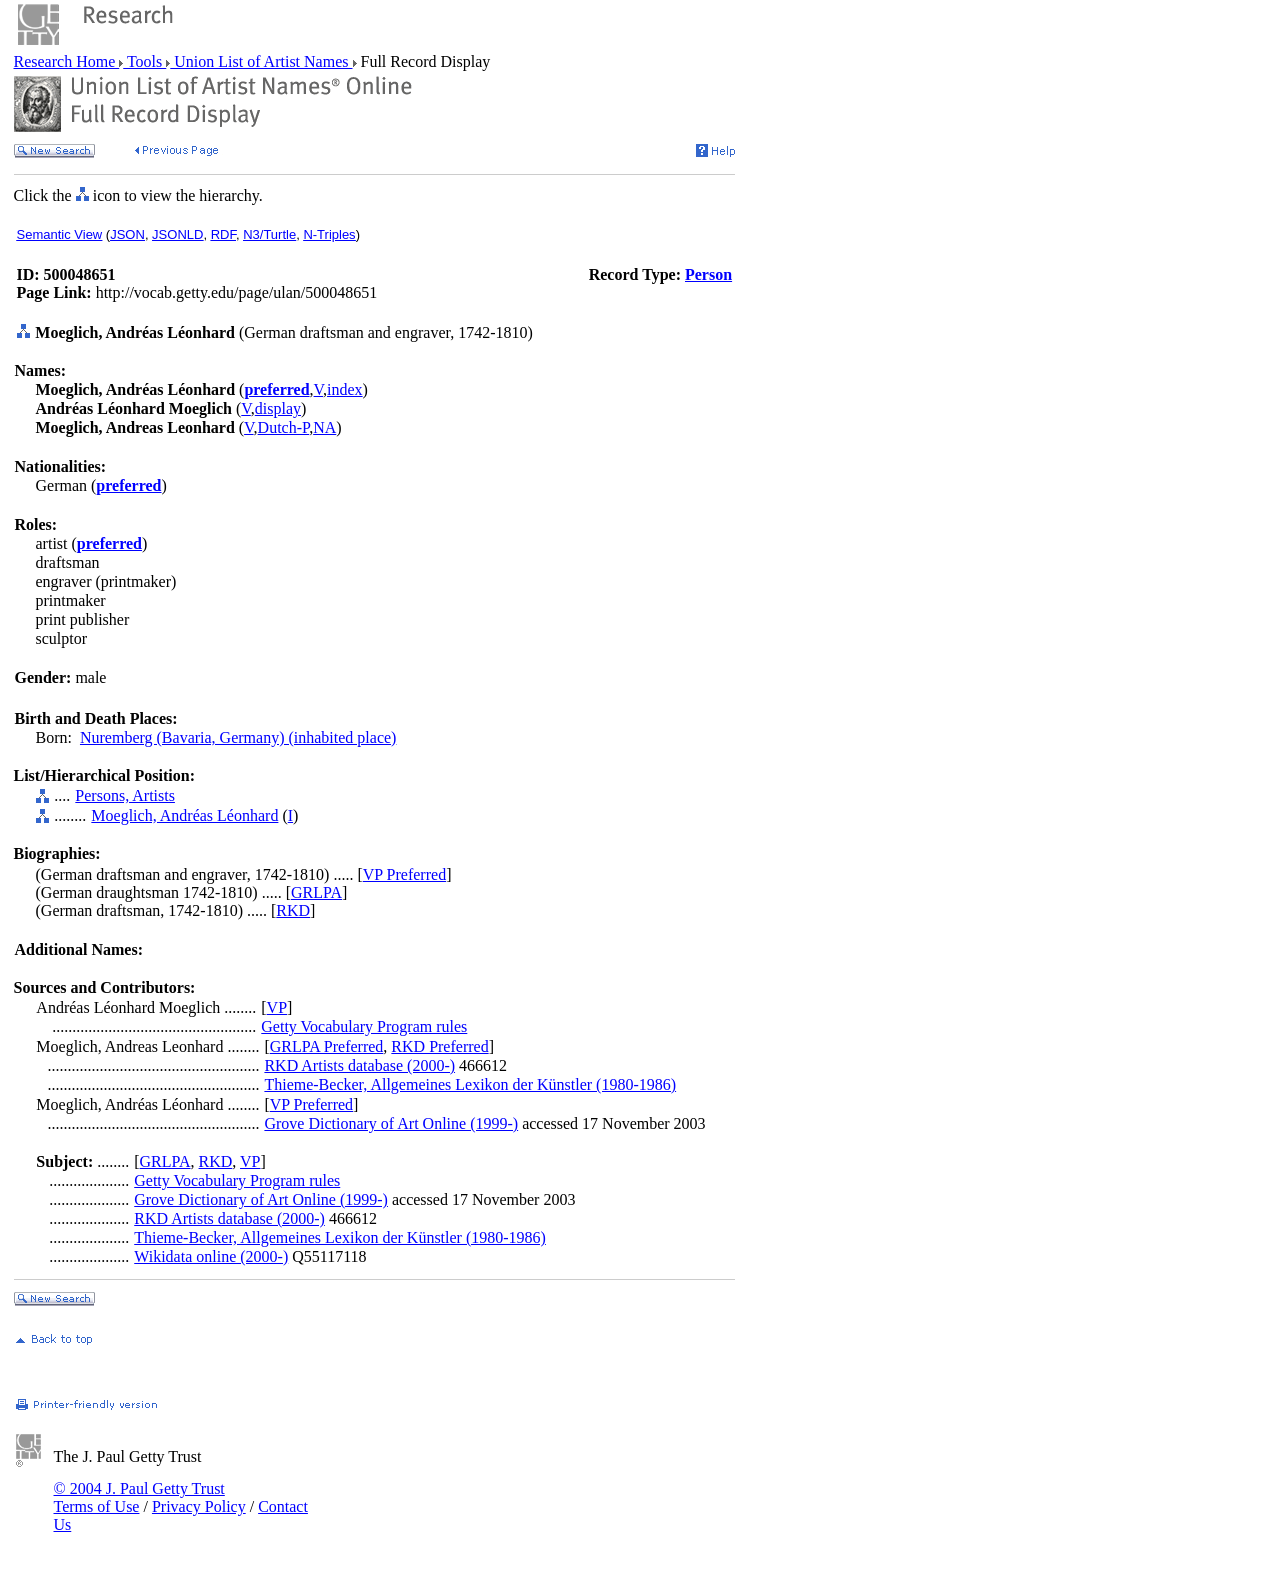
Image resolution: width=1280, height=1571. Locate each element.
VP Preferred (404, 874)
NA (324, 427)
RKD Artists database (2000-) (359, 1065)
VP (277, 1007)
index (345, 389)
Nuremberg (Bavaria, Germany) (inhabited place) (238, 737)
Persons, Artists (125, 795)
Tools (144, 61)
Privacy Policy (199, 1506)
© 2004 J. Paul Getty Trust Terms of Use (139, 1497)
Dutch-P (284, 427)
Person (708, 274)
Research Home (67, 61)
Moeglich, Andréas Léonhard (184, 815)
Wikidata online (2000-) (211, 1256)
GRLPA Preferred (327, 1046)
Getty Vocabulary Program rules (364, 1026)
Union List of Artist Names (261, 61)
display (278, 408)
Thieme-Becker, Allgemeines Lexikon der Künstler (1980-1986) (470, 1084)
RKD (293, 910)
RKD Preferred (439, 1046)
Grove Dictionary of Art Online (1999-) (391, 1123)
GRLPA (316, 892)
